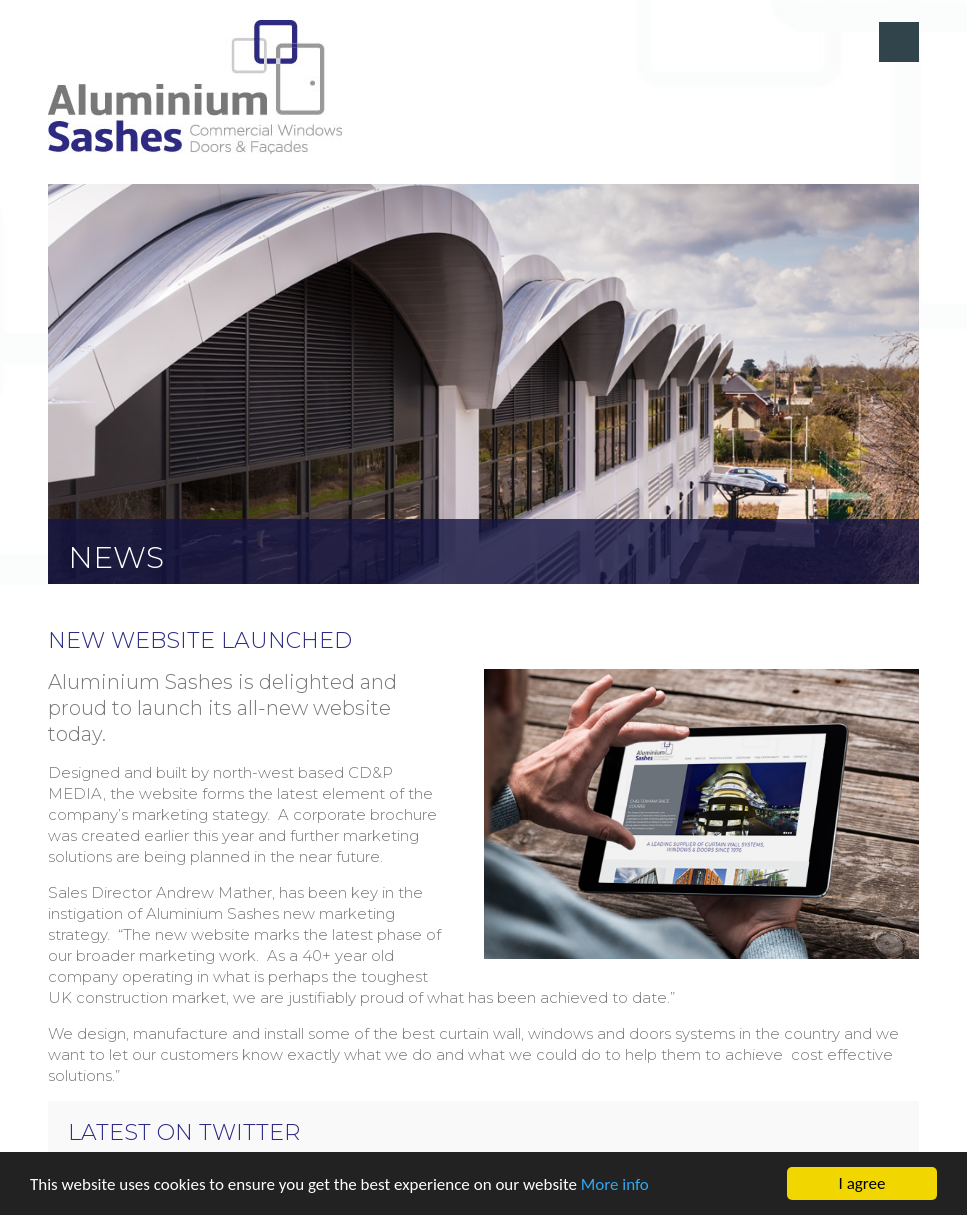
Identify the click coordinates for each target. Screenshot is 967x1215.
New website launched (200, 640)
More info (615, 1184)
